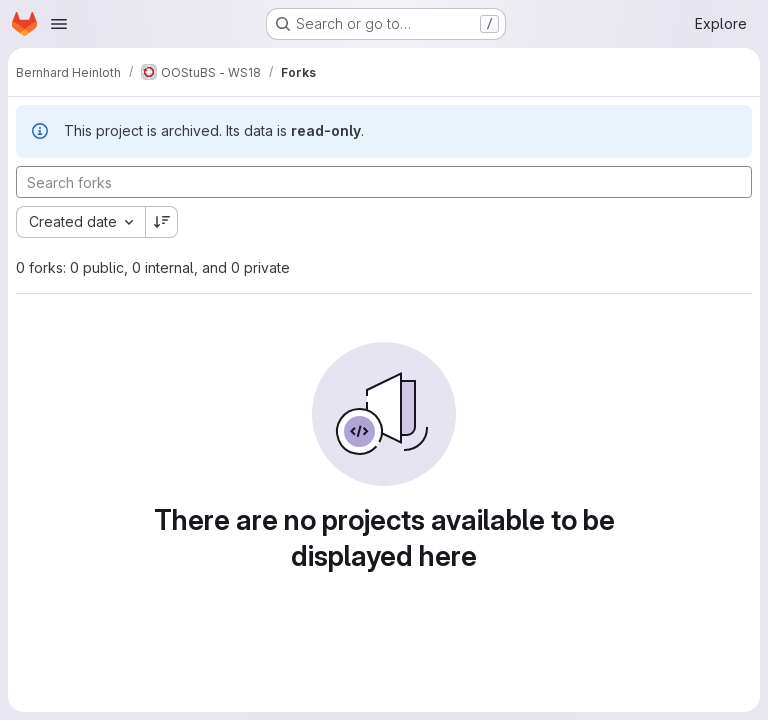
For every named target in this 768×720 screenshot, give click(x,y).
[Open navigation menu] (59, 24)
